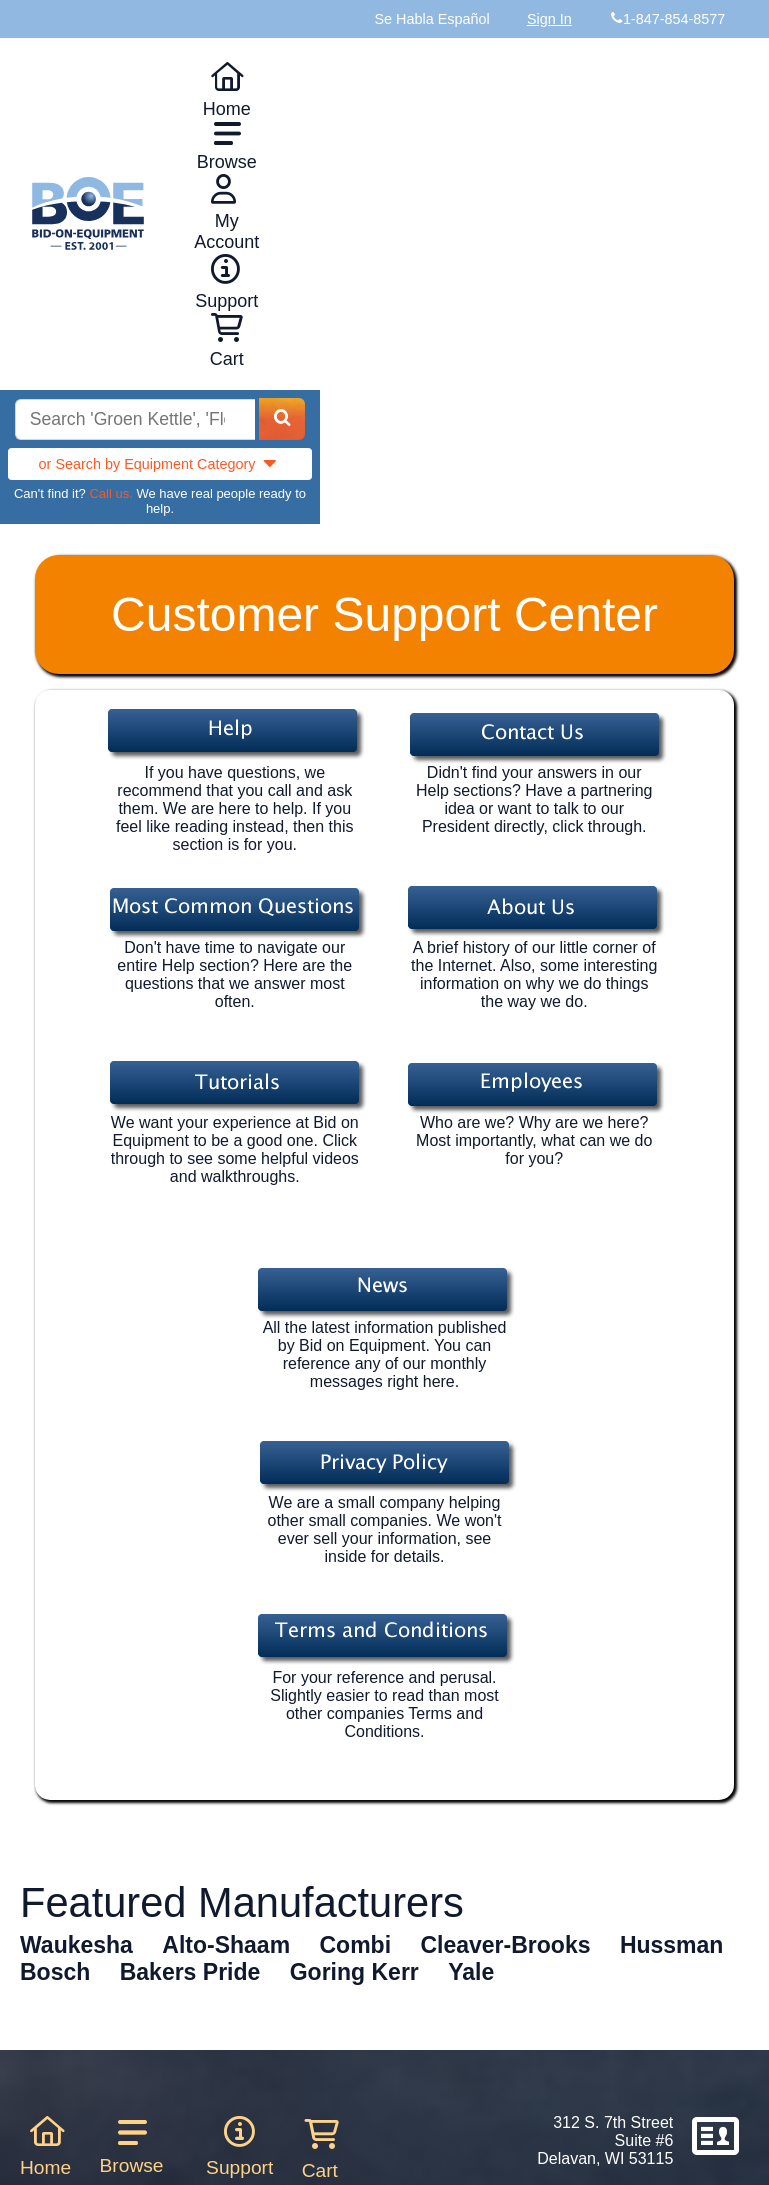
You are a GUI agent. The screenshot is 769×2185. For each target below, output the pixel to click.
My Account (226, 212)
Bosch (55, 1972)
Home (227, 90)
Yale (471, 1972)
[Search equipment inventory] (135, 419)
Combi (356, 1945)
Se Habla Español (431, 19)
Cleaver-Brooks (505, 1945)
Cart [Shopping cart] (227, 341)
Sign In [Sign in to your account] (549, 19)
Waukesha (76, 1945)
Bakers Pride (190, 1972)
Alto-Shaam (226, 1945)
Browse (227, 146)
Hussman (672, 1945)
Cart (320, 2149)
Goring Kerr (354, 1972)
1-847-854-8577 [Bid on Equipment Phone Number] (674, 19)
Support (226, 282)
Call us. (110, 493)
